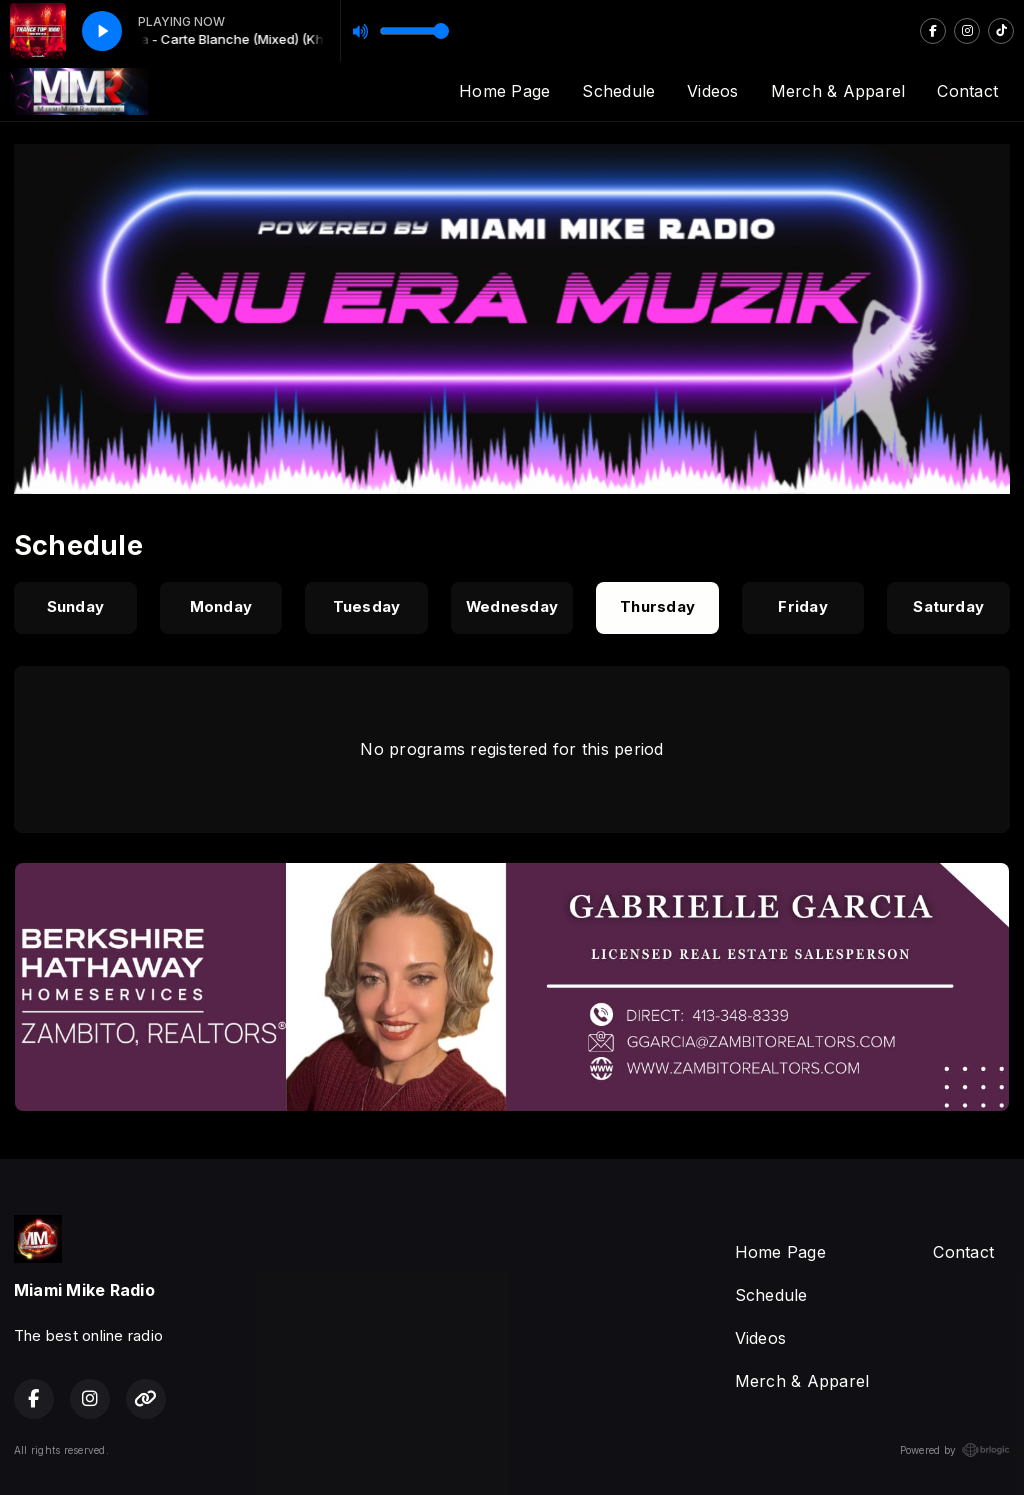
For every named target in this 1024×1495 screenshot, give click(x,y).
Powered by (955, 1450)
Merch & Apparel (838, 91)
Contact (967, 91)
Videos (712, 91)
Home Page (504, 91)
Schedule (618, 91)
